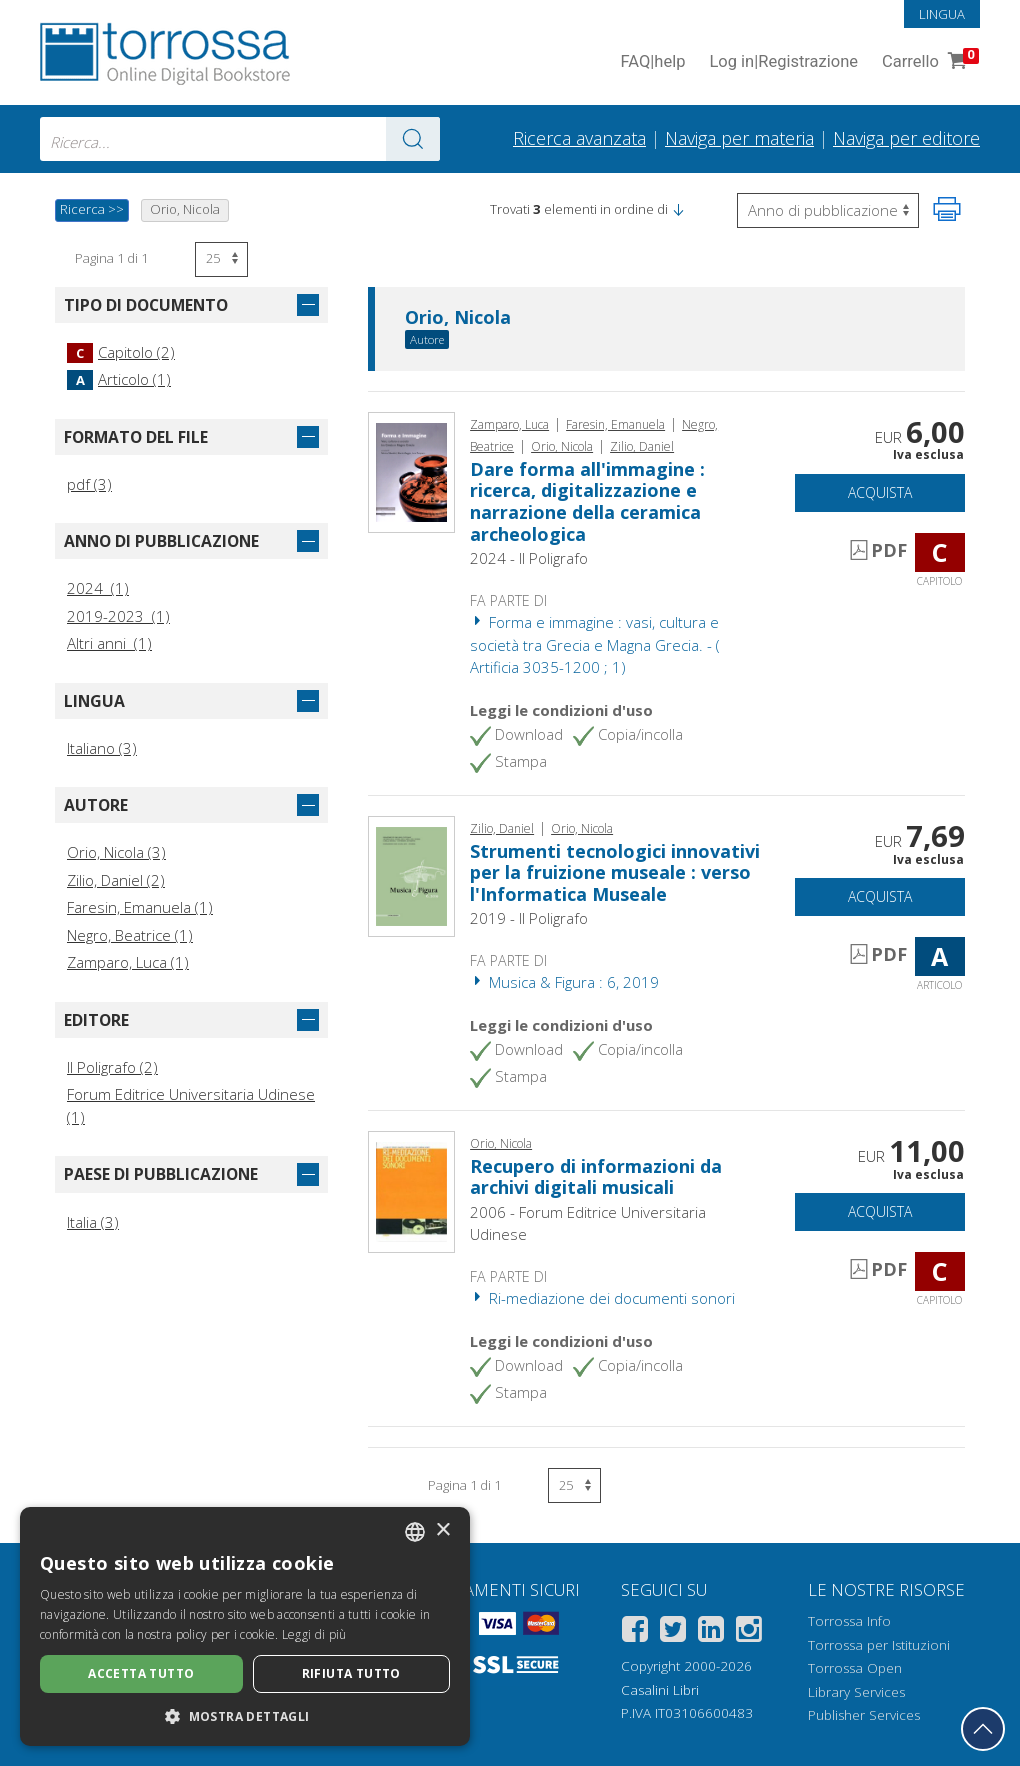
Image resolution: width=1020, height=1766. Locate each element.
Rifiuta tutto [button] (351, 1673)
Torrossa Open (855, 1668)
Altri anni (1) (109, 643)
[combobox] (240, 139)
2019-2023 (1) (118, 616)
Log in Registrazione (783, 62)
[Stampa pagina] (947, 209)
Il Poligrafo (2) (112, 1067)
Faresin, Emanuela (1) (140, 907)
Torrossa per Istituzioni (879, 1645)
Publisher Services (864, 1715)
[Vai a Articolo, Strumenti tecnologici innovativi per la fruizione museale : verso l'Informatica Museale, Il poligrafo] (411, 875)
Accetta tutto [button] (141, 1673)
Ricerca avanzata (579, 138)
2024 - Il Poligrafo (529, 558)
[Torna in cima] (983, 1729)
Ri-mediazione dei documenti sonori (602, 1298)
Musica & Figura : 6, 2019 (564, 982)
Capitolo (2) (121, 352)
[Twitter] (673, 1632)
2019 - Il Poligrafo (529, 918)
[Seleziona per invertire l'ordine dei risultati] (828, 210)
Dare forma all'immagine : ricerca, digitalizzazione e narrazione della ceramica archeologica (587, 501)
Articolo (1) (119, 379)
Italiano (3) (102, 748)
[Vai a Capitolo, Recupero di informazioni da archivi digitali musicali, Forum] (411, 1190)
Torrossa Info (849, 1621)
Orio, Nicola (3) (116, 852)
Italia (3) (93, 1222)
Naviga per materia (739, 138)
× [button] (442, 1530)
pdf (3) (89, 484)
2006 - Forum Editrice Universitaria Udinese (588, 1223)
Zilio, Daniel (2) (116, 880)
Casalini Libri (660, 1690)
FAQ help (652, 62)
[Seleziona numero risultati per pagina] (221, 259)
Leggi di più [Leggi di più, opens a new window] (314, 1634)
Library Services (856, 1692)
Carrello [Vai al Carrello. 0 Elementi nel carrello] (928, 62)
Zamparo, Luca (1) (128, 962)
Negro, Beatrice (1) (130, 935)
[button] (678, 209)
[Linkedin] (711, 1632)
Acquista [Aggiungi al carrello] (880, 492)
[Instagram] (749, 1632)
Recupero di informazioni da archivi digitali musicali (596, 1177)
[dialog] (245, 1626)
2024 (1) (98, 588)
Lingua (942, 14)
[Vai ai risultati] (413, 139)
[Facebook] (635, 1632)
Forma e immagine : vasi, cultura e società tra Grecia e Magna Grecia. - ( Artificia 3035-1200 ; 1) (595, 644)
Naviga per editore (906, 138)
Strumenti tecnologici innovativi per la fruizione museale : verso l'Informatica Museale (615, 872)
